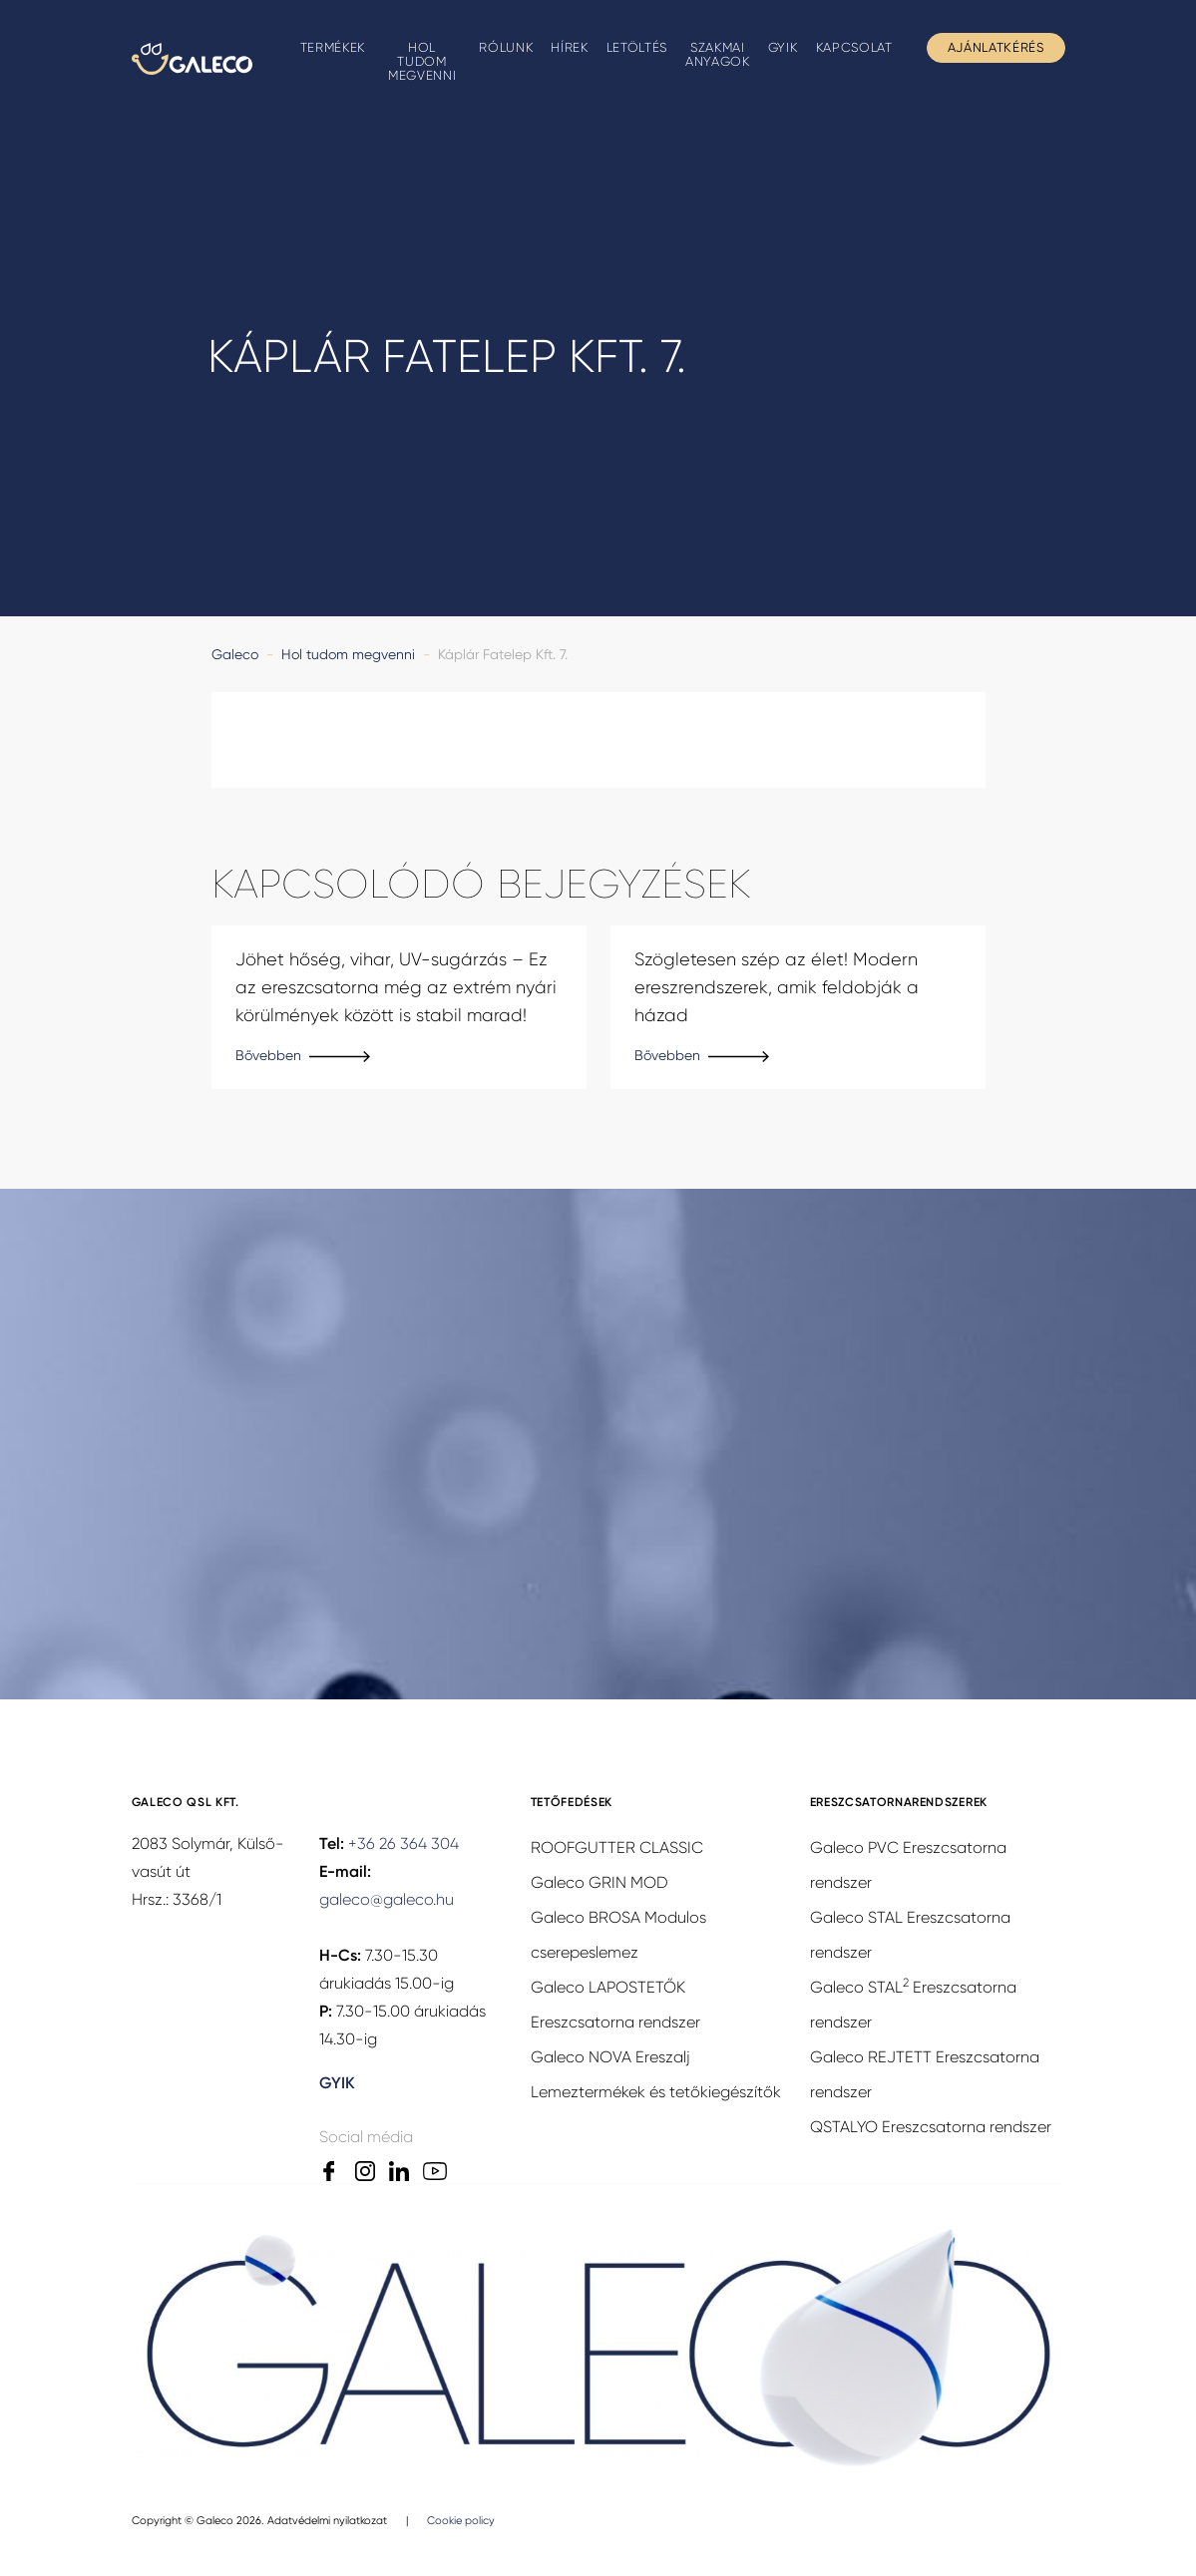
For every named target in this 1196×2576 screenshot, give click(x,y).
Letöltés (636, 47)
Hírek (569, 47)
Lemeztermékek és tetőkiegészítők (656, 2091)
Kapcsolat (854, 47)
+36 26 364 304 (403, 1843)
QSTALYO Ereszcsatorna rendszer (930, 2126)
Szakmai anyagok (717, 54)
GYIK (783, 47)
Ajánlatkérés (996, 47)
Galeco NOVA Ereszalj (610, 2056)
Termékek (332, 47)
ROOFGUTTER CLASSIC (617, 1847)
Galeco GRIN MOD (599, 1882)
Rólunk (506, 47)
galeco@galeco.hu (386, 1899)
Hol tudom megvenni (422, 61)
